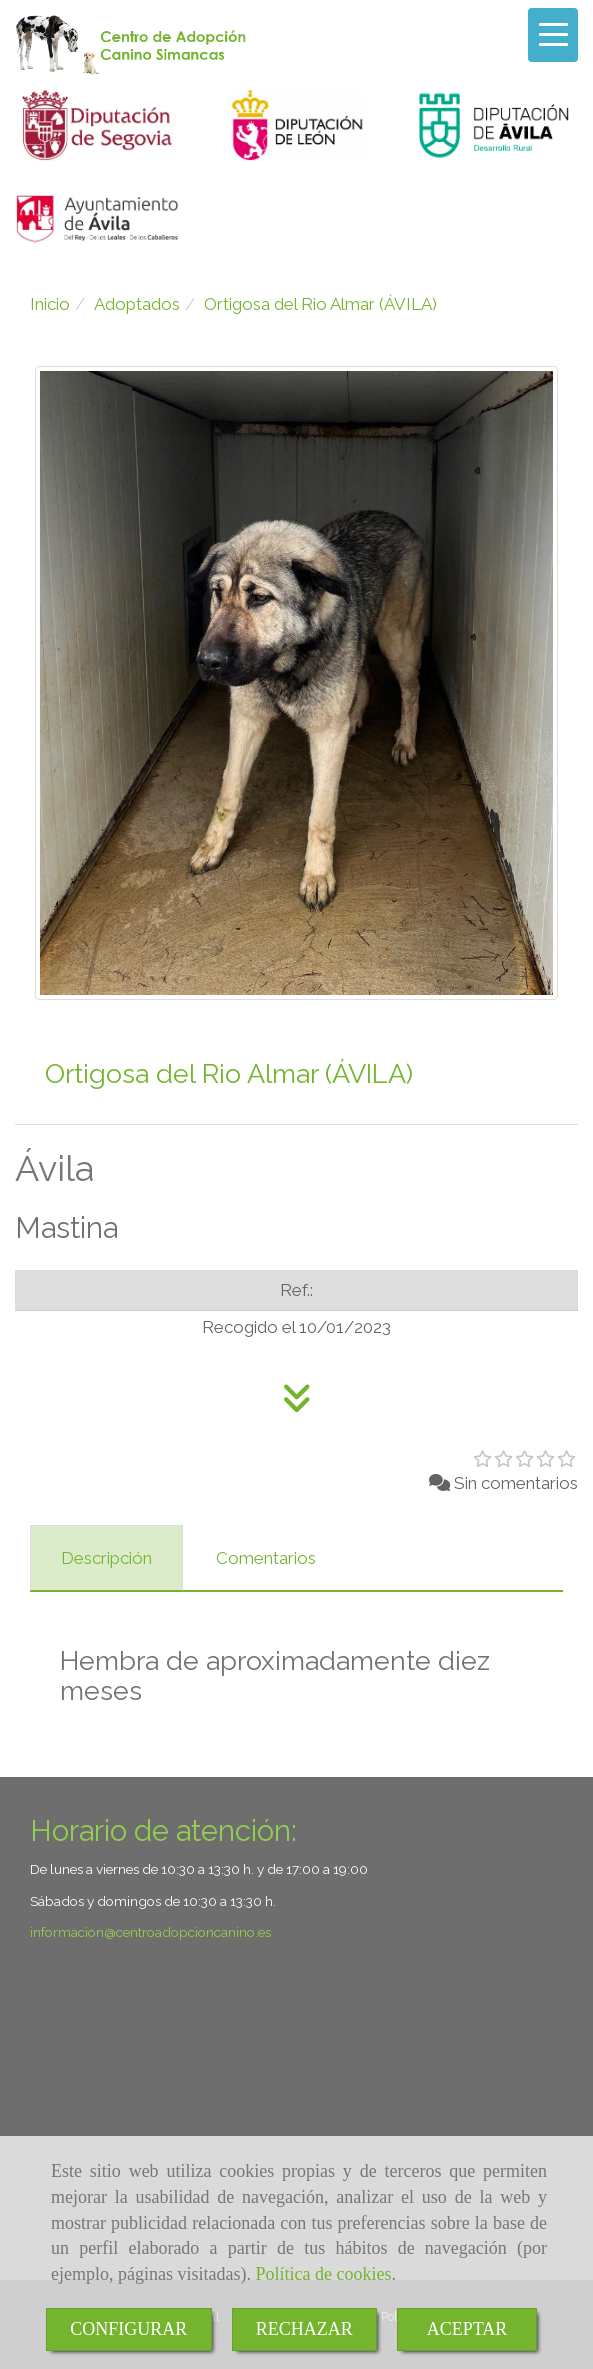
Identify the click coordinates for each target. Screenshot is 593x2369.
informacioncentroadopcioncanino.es (150, 1932)
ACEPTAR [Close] (467, 2329)
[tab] (106, 1558)
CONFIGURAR (128, 2329)
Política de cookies (323, 2274)
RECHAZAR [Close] (304, 2329)
